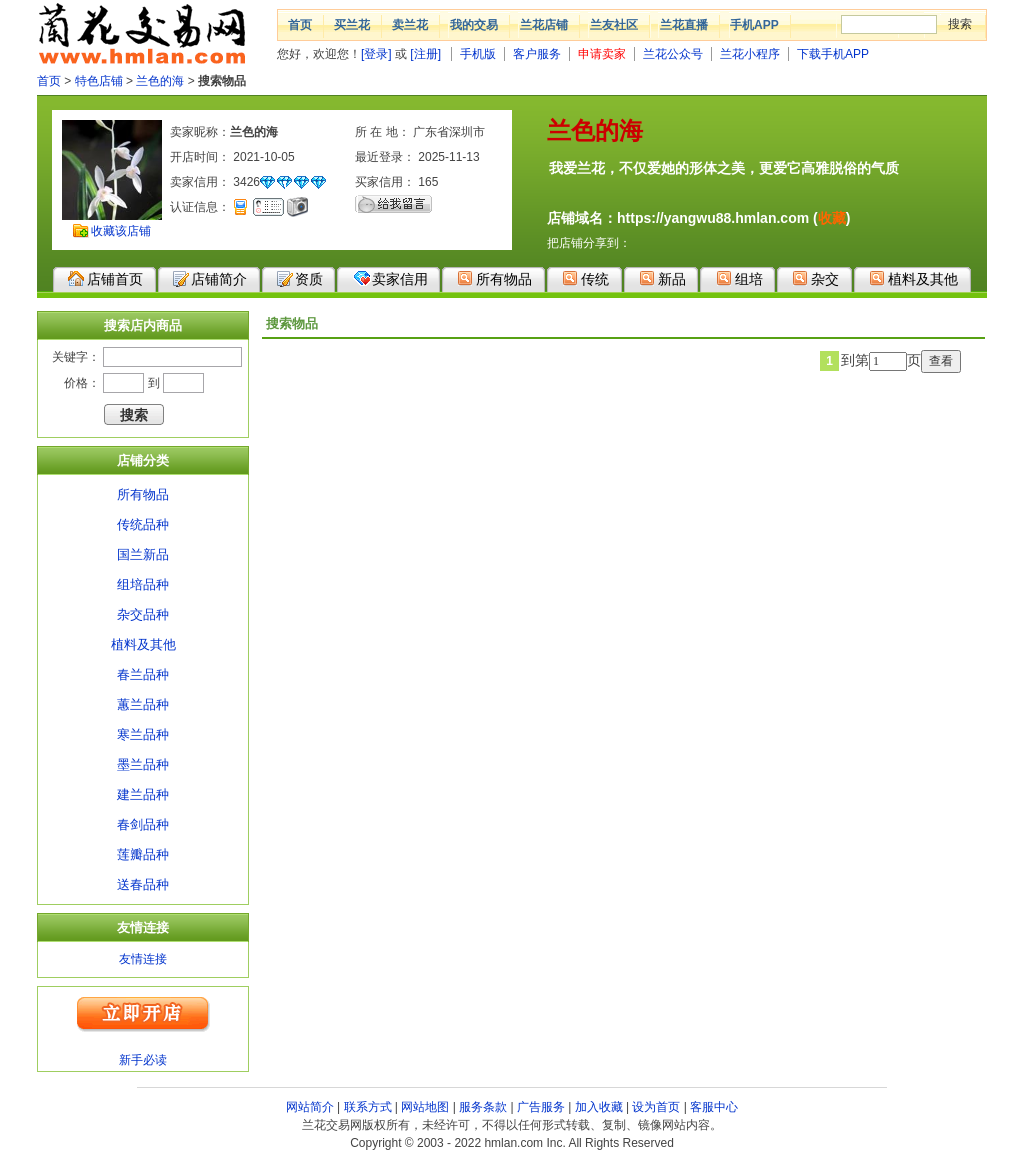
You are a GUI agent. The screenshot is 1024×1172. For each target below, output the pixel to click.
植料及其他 (913, 278)
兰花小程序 (750, 54)
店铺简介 (210, 279)
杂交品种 (143, 614)
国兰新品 (143, 554)
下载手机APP (833, 54)
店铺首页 (105, 279)
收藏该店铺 (121, 231)
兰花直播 (684, 25)
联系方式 (368, 1107)
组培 (739, 278)
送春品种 (143, 884)
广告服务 (541, 1107)
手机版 (478, 54)
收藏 (832, 218)
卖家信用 (390, 278)
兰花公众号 (673, 54)
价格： (82, 383)
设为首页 (656, 1107)
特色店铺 (99, 81)
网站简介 (310, 1107)
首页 (300, 25)
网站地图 (425, 1107)
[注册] (425, 54)
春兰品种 (143, 674)
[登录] (376, 54)
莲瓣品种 (143, 854)
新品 (662, 278)
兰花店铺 (544, 25)
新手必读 (143, 1060)
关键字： (76, 357)
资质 (300, 279)
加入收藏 (599, 1107)
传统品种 (143, 524)
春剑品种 (143, 824)
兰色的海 (160, 81)
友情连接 (143, 959)
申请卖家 (602, 54)
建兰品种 (143, 794)
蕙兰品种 (143, 704)
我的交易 (474, 25)
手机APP (754, 25)
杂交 (815, 278)
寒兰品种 (143, 734)
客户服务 (537, 54)
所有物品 (494, 278)
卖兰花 (410, 25)
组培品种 (143, 584)
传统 (585, 278)
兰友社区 (614, 25)
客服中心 (714, 1107)
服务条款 (483, 1107)
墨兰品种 (143, 764)
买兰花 (352, 25)
